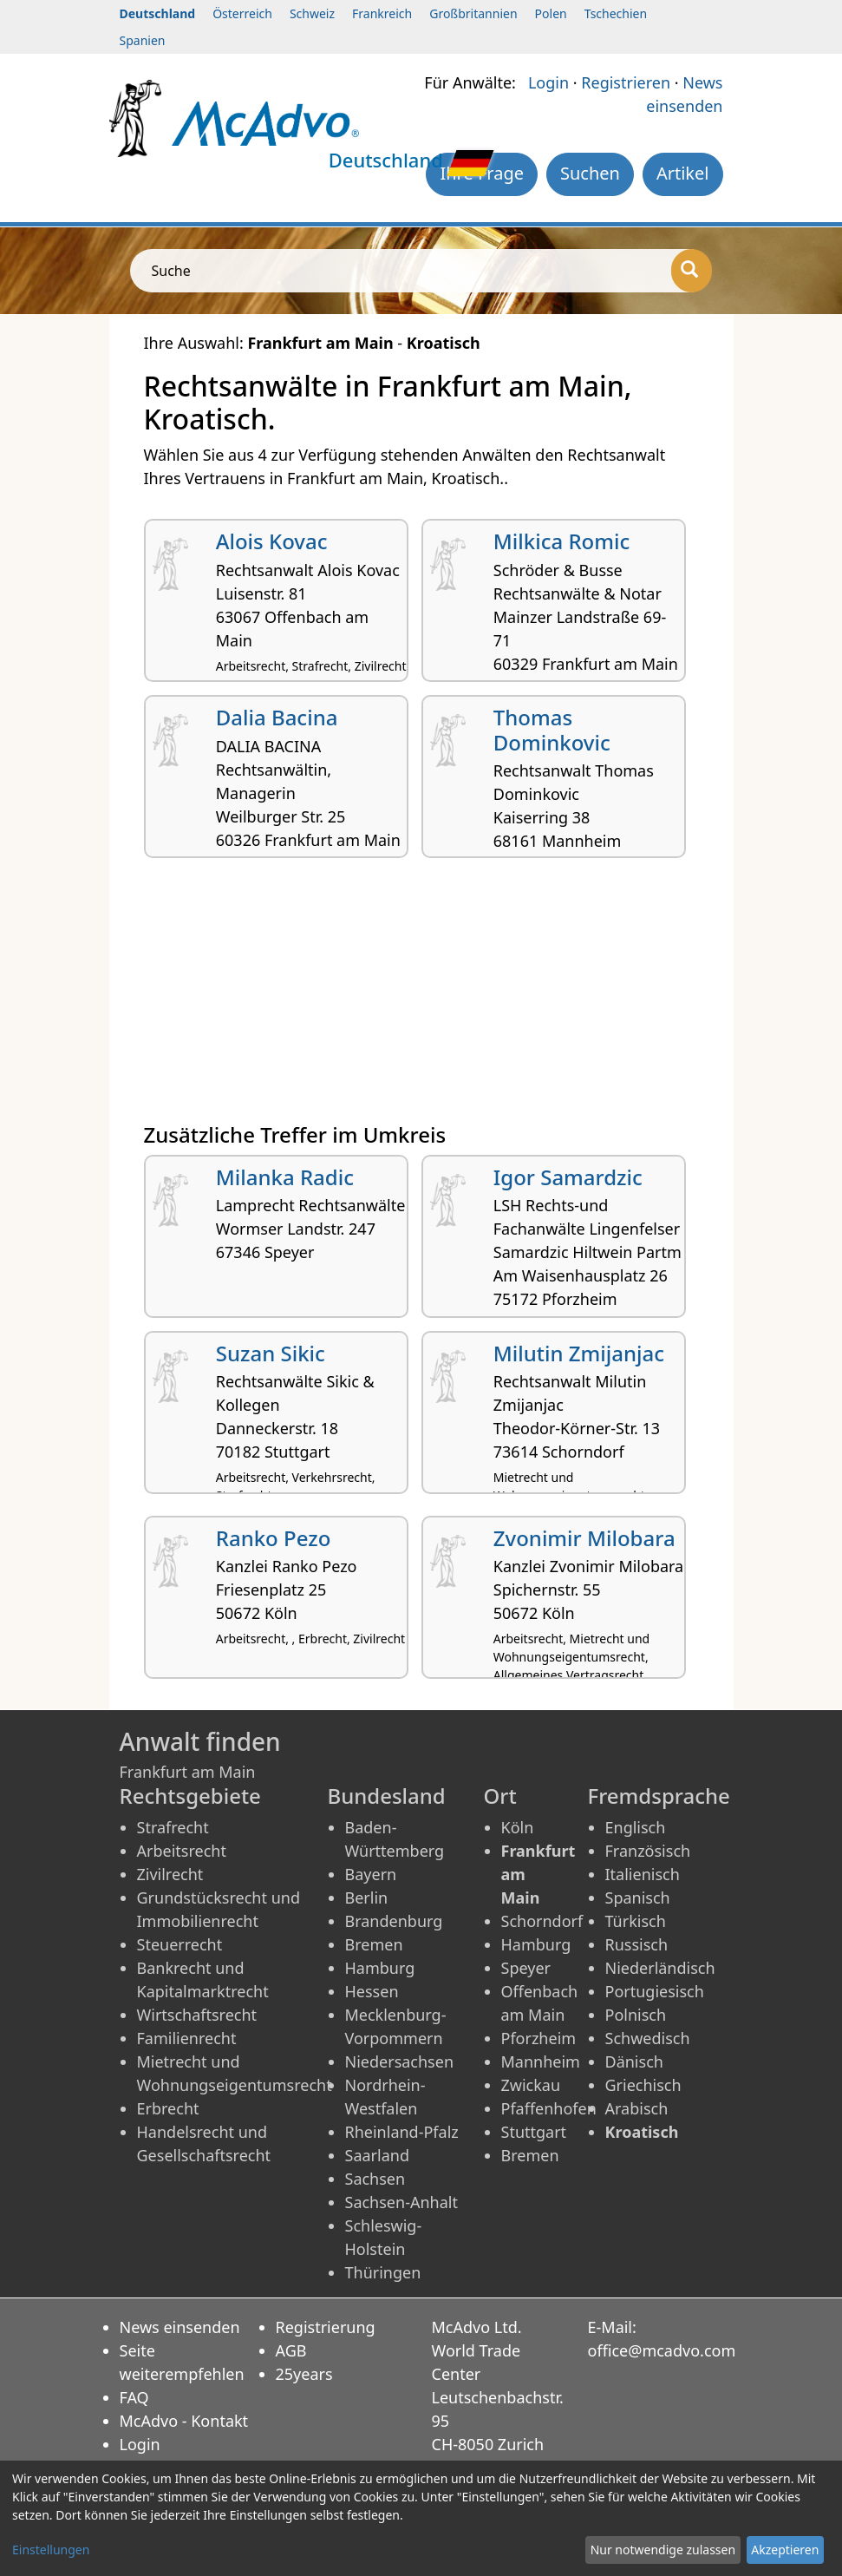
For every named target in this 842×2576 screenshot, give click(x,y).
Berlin (366, 1897)
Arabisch (637, 2108)
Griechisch (643, 2085)
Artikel (682, 173)
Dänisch (634, 2061)
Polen (551, 13)
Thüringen (383, 2272)
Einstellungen (50, 2549)
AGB (291, 2350)
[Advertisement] (421, 996)
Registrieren (625, 82)
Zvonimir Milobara (584, 1538)
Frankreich (382, 13)
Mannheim (540, 2061)
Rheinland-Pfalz (402, 2131)
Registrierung (325, 2327)
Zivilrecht (170, 1874)
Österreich (242, 13)
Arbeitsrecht (181, 1850)
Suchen (590, 173)
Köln (517, 1827)
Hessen (372, 1991)
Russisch (637, 1944)
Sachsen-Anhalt (401, 2202)
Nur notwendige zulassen (663, 2549)
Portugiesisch (654, 1991)
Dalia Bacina (277, 717)
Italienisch (642, 1874)
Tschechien (615, 13)
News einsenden (180, 2327)
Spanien (143, 40)
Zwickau (531, 2085)
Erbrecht (168, 2108)
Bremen (374, 1944)
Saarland (377, 2155)
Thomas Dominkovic (551, 730)
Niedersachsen (399, 2061)
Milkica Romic (561, 541)
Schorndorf (542, 1921)
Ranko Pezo (273, 1538)
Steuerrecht (180, 1944)
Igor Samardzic (568, 1177)
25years (304, 2373)
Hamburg (380, 1967)
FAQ (134, 2397)
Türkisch (635, 1921)
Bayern (371, 1874)
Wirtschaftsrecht (197, 2014)
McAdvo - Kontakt (184, 2420)
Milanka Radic (285, 1177)
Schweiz (312, 13)
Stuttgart (534, 2131)
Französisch (648, 1850)
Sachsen (375, 2178)
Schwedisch (647, 2038)
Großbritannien (473, 13)
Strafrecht (173, 1827)
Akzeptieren (785, 2549)
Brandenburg (394, 1921)
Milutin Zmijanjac (578, 1353)
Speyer (526, 1967)
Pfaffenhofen (549, 2108)
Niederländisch (660, 1967)
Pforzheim (539, 2038)
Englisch (635, 1827)
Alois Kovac (272, 541)
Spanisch (637, 1897)
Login (548, 82)
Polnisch (636, 2014)
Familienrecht (187, 2038)
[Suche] (691, 270)
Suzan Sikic (270, 1353)
